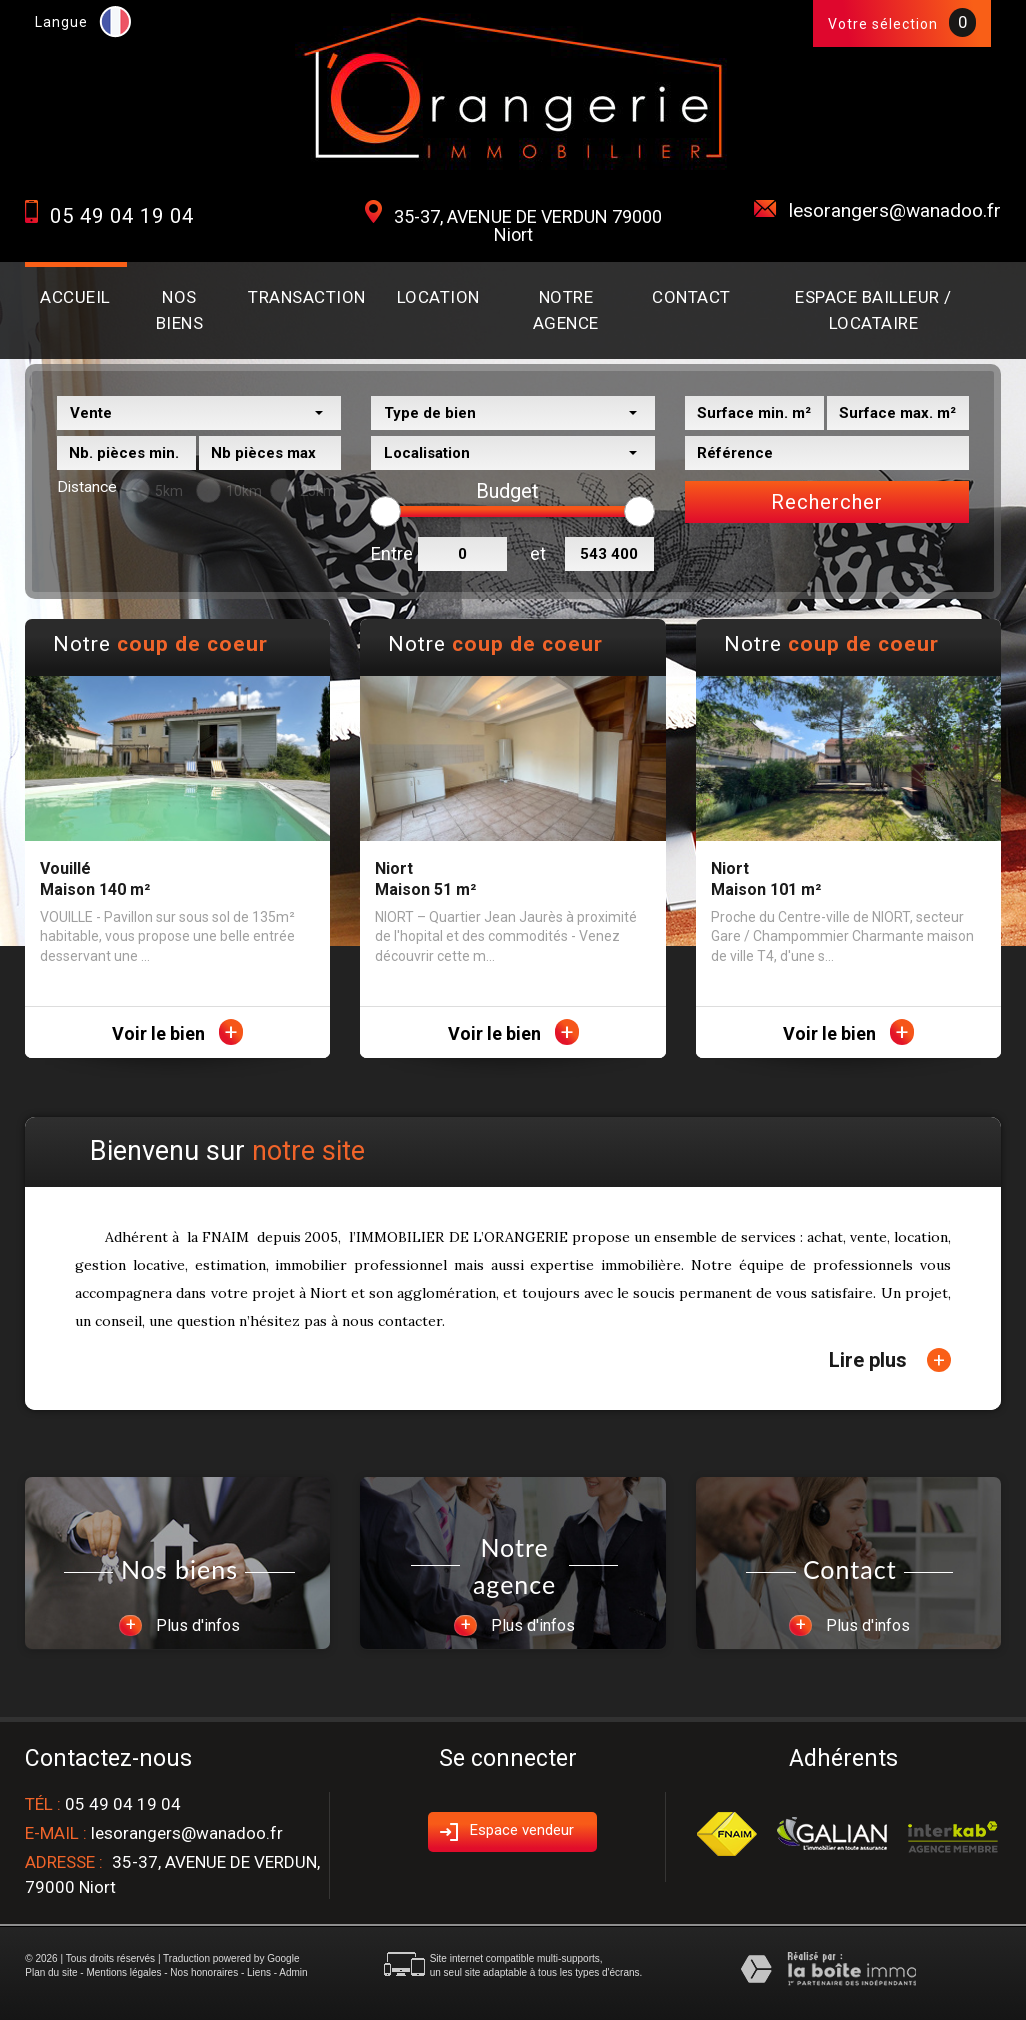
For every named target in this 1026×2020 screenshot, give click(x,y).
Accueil (75, 297)
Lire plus (890, 1360)
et (538, 553)
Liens (259, 1972)
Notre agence (566, 310)
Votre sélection (883, 24)
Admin (293, 1972)
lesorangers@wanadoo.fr (895, 210)
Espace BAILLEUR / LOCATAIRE (873, 310)
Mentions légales (123, 1972)
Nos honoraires (204, 1972)
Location (438, 297)
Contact (691, 297)
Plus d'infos (179, 1625)
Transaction (307, 297)
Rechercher (827, 502)
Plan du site (51, 1972)
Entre (389, 553)
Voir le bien (177, 1033)
